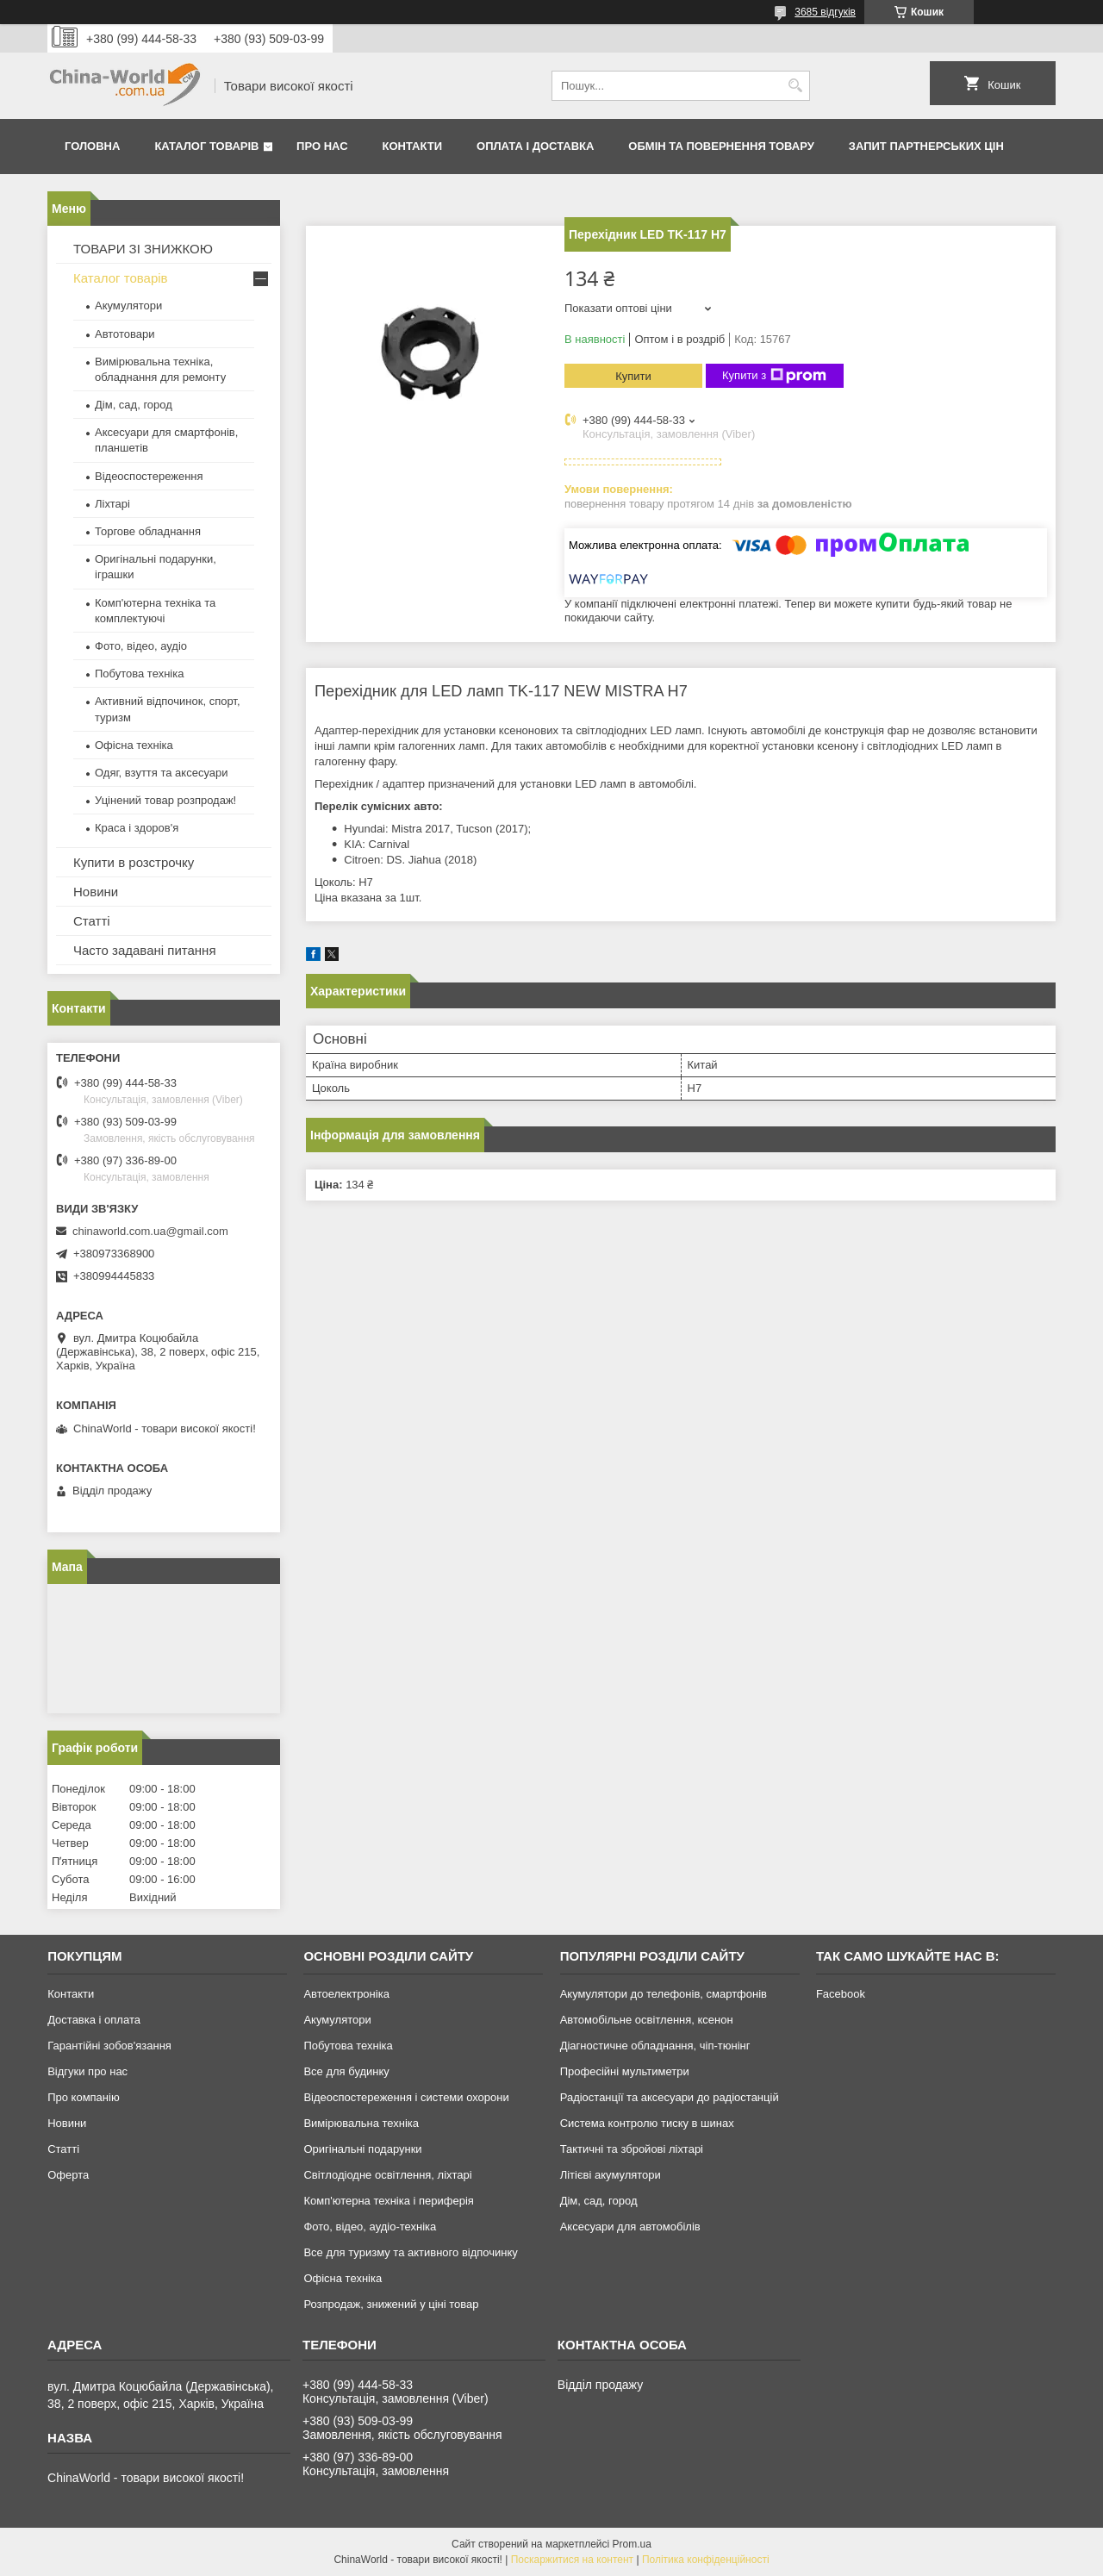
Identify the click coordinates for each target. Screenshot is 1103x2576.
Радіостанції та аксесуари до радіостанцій (669, 2097)
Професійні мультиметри (624, 2071)
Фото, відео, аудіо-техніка (369, 2226)
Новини (95, 891)
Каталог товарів (206, 146)
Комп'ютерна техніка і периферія (388, 2200)
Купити (633, 376)
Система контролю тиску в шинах (647, 2123)
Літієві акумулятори (610, 2174)
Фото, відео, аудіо (141, 645)
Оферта (68, 2174)
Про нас (321, 146)
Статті (91, 921)
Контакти (413, 146)
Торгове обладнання (148, 531)
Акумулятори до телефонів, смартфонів (663, 1993)
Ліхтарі (112, 503)
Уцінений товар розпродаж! (165, 800)
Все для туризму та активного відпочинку (410, 2252)
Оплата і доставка (535, 146)
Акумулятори (128, 305)
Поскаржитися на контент (572, 2560)
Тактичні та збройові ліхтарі (631, 2149)
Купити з (774, 376)
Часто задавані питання (144, 950)
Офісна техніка (134, 745)
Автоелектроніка (346, 1993)
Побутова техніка (139, 673)
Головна (92, 146)
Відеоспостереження (149, 476)
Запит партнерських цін (926, 146)
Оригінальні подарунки (362, 2149)
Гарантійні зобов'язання (109, 2045)
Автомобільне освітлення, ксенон (646, 2019)
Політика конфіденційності (706, 2560)
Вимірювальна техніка (361, 2123)
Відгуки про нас (87, 2071)
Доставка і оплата (93, 2019)
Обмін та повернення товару (720, 146)
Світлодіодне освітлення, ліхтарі (387, 2174)
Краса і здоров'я (136, 827)
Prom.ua (632, 2544)
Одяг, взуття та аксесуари (161, 772)
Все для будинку (346, 2071)
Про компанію (83, 2097)
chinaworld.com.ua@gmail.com (150, 1231)
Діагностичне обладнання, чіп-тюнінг (655, 2045)
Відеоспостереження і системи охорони (405, 2097)
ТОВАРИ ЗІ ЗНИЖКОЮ (143, 248)
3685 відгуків (825, 12)
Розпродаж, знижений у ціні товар (390, 2304)
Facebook (840, 1993)
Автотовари (125, 333)
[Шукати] (795, 86)
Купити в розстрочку (133, 862)
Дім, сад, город (133, 404)
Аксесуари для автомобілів (630, 2226)
